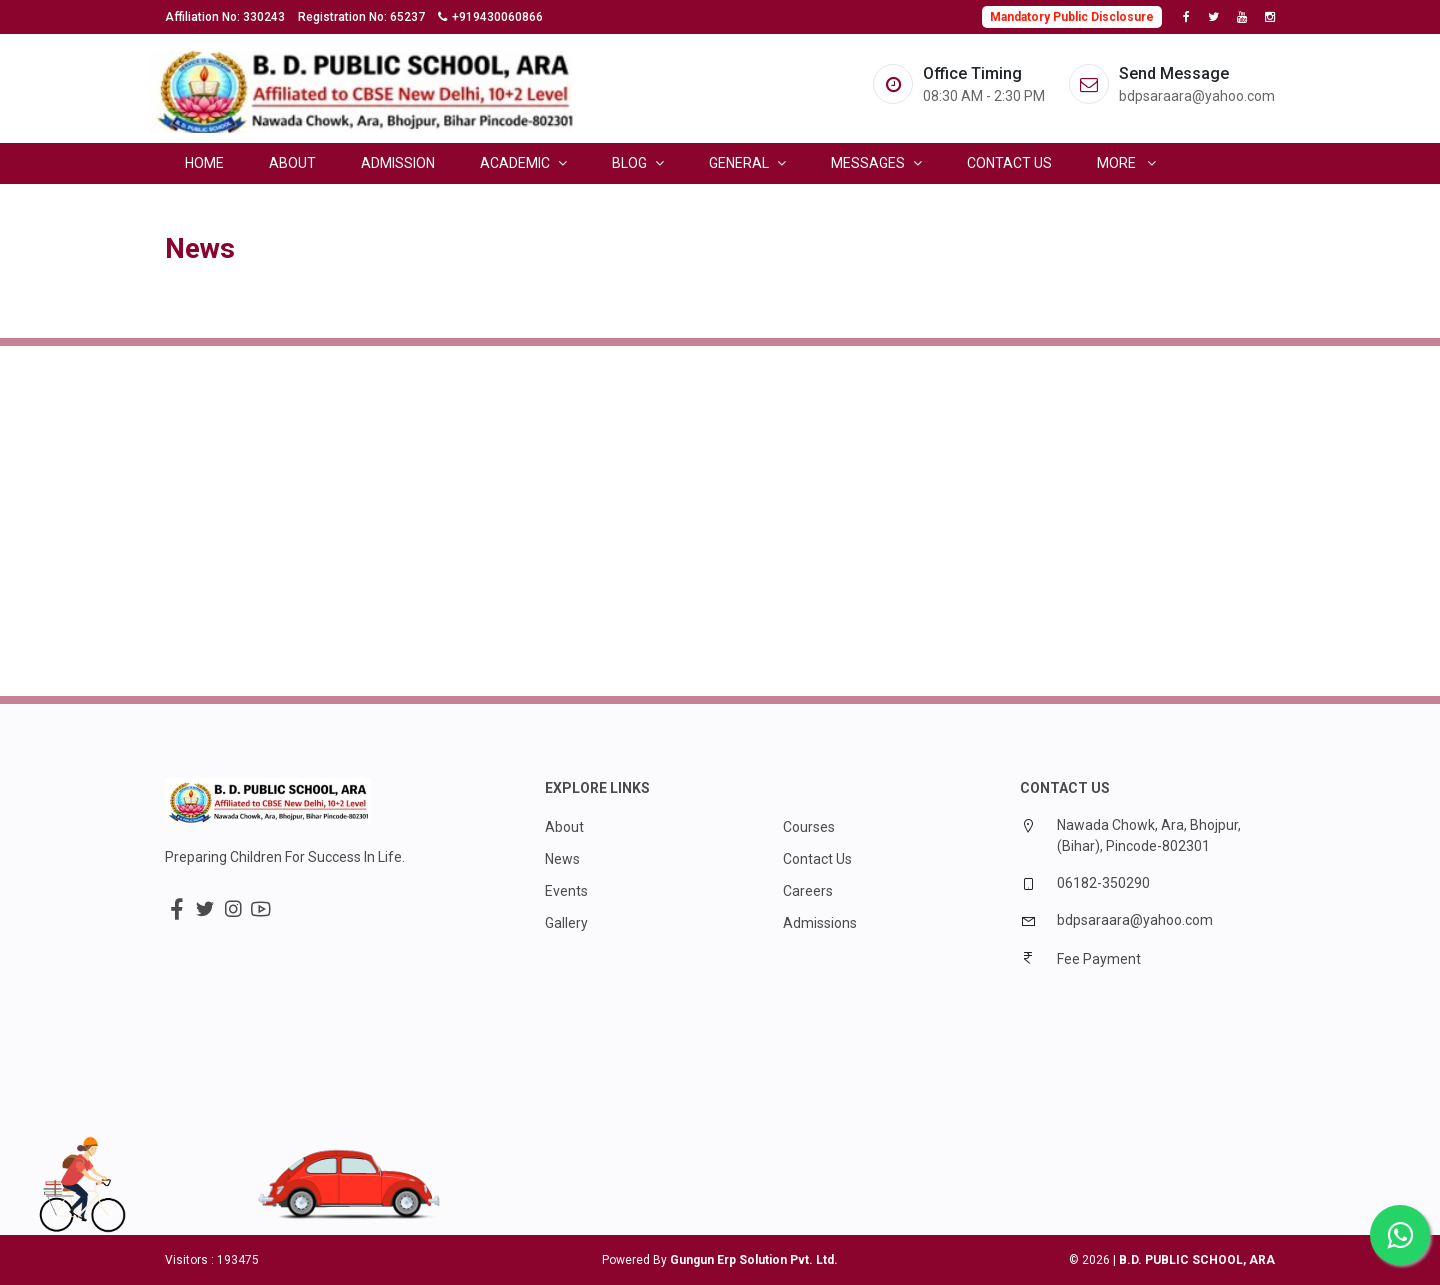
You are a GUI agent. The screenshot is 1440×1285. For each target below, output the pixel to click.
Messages (876, 163)
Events (566, 891)
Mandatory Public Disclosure (1072, 17)
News (562, 859)
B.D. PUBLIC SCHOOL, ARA (1197, 1260)
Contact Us (1009, 163)
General (747, 163)
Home (204, 163)
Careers (808, 891)
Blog (638, 163)
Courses (809, 827)
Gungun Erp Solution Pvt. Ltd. (754, 1260)
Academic (523, 163)
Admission (398, 163)
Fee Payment (1099, 959)
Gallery (566, 923)
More (1126, 163)
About (292, 163)
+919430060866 (497, 17)
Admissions (820, 923)
